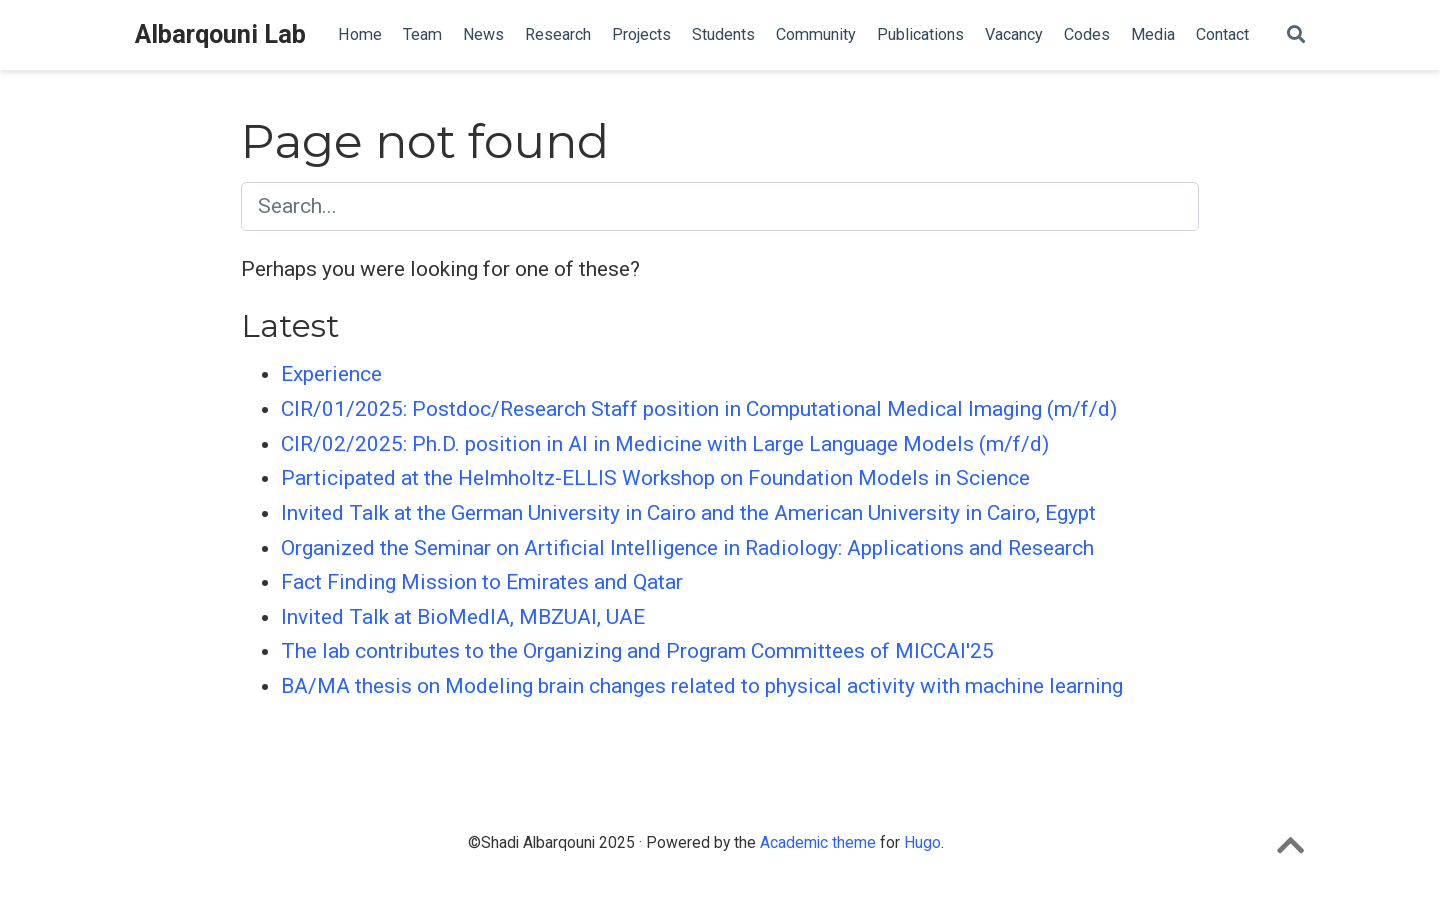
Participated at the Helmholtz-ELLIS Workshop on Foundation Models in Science (655, 478)
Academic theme (818, 842)
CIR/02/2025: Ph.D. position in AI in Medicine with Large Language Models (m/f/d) (665, 444)
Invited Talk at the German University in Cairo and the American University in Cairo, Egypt (688, 513)
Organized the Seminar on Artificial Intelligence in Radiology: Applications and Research (687, 548)
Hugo (922, 842)
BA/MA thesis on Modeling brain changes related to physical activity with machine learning (702, 686)
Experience (331, 374)
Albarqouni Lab (220, 34)
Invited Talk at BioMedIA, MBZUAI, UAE (463, 617)
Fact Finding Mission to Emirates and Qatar (482, 582)
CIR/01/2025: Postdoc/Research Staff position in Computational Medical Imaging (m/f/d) (699, 409)
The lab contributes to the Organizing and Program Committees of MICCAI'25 (637, 651)
